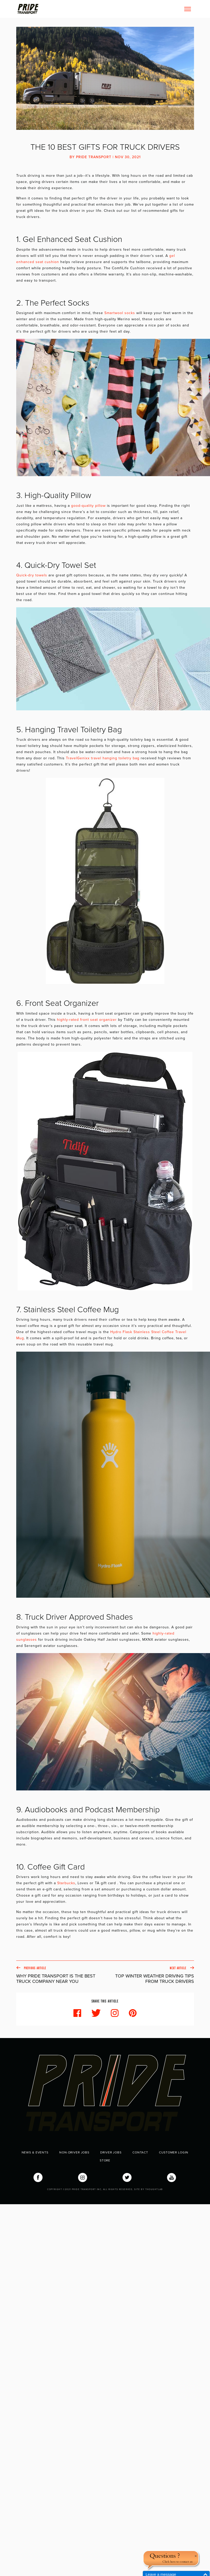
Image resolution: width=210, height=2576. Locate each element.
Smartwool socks (119, 313)
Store (105, 2160)
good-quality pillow (88, 505)
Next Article (149, 1975)
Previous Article (60, 1975)
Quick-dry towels (31, 575)
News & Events (35, 2152)
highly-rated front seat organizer (87, 1019)
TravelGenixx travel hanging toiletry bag (102, 758)
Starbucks (66, 1883)
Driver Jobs (110, 2152)
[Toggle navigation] (187, 9)
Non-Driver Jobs (74, 2152)
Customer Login (173, 2152)
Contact (140, 2152)
